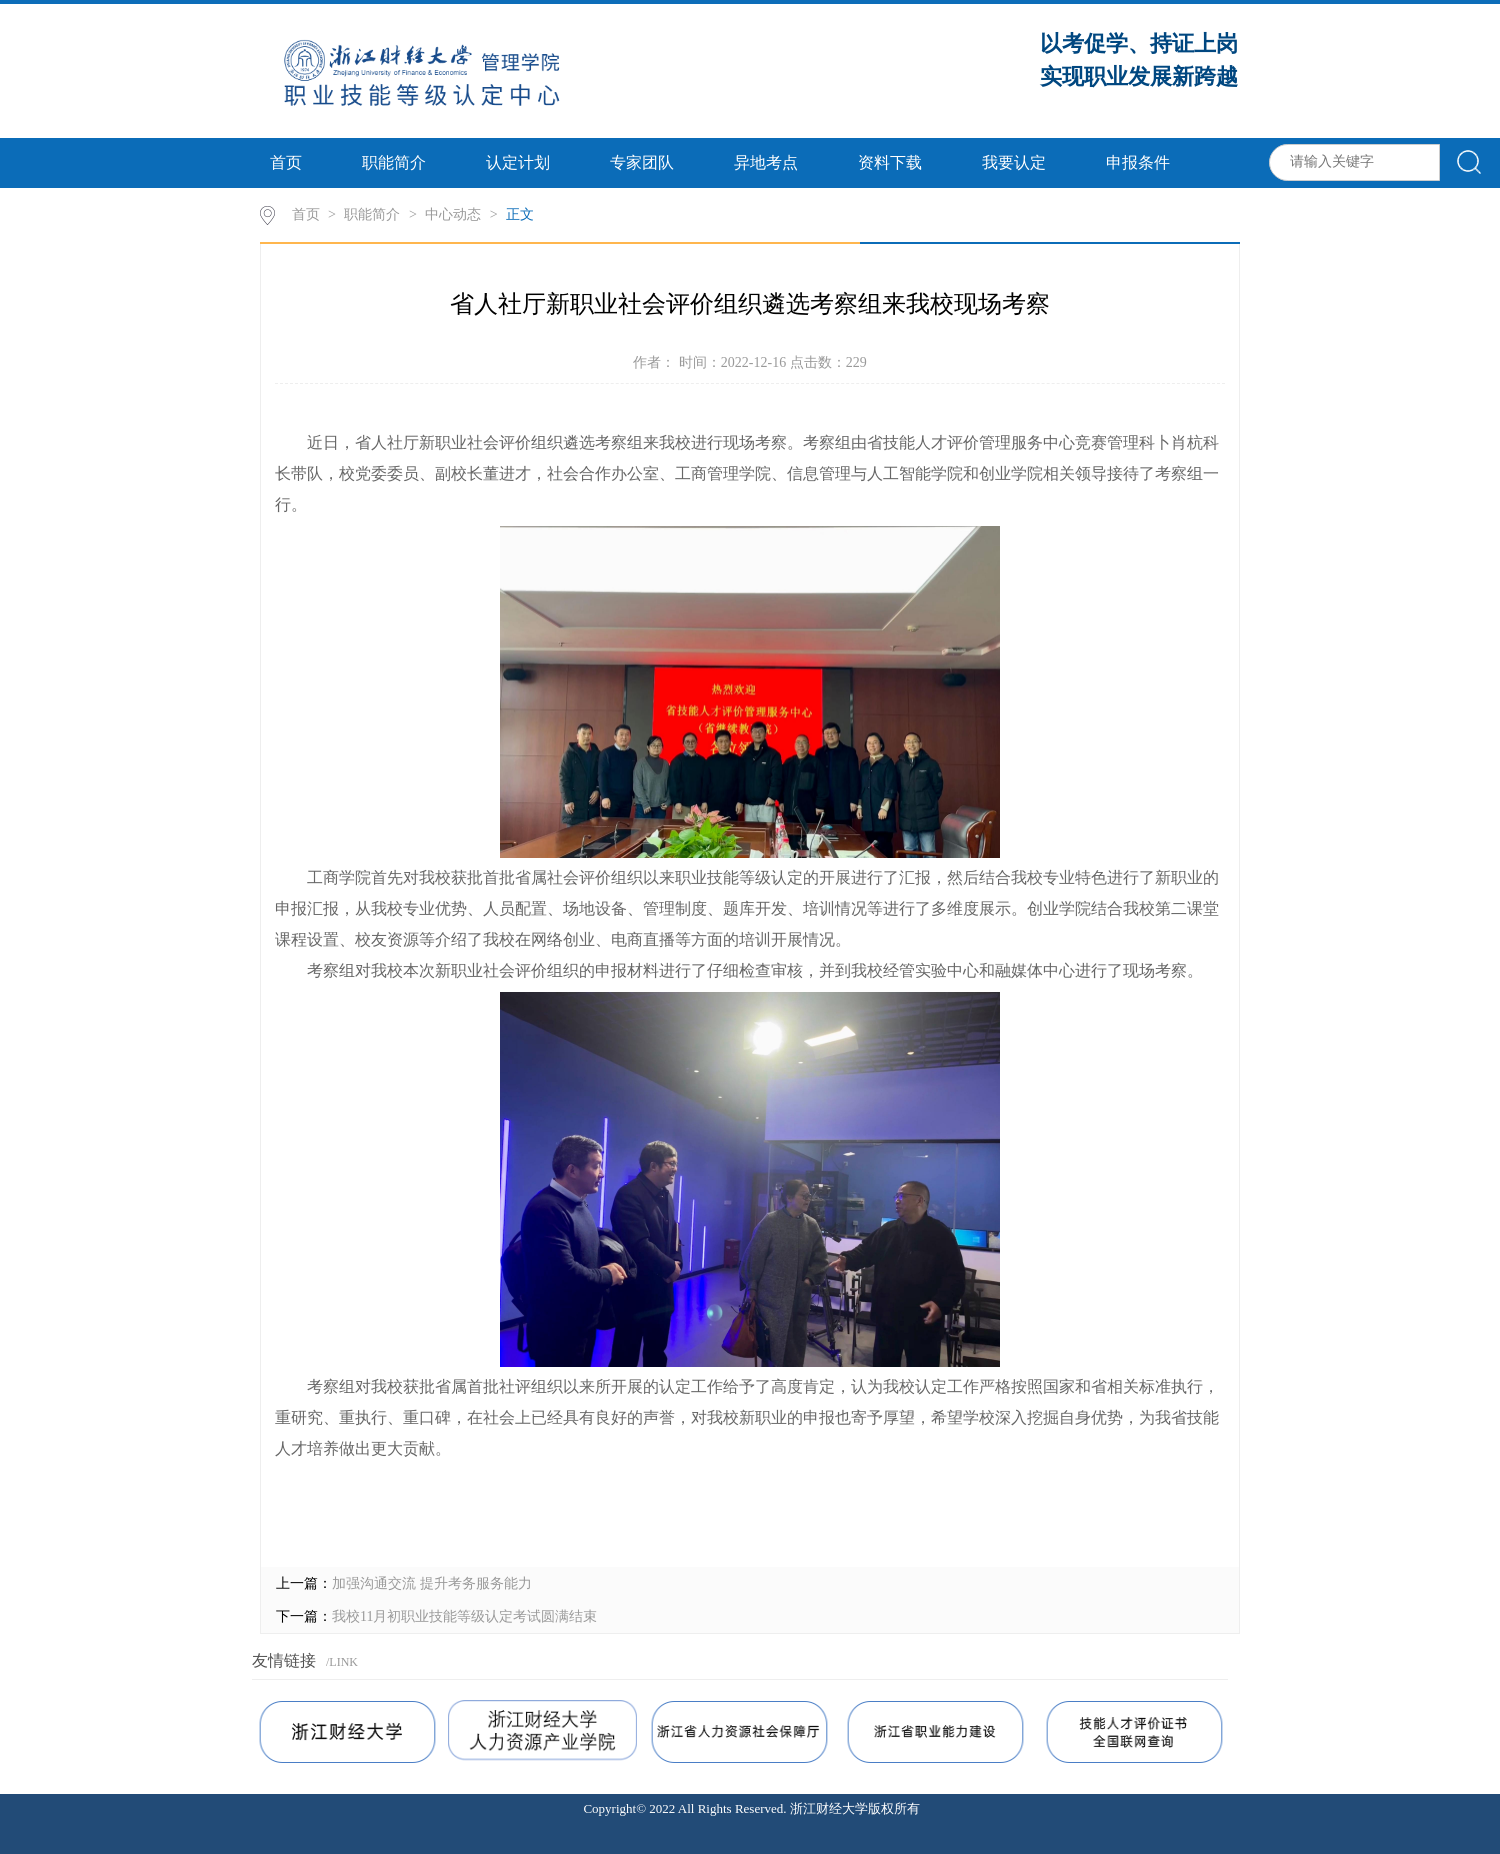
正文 (520, 214)
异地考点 (766, 162)
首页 (286, 162)
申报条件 (1138, 162)
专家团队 (642, 162)
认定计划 (518, 162)
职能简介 (394, 162)
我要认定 (1014, 162)
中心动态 (453, 214)
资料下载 (890, 162)
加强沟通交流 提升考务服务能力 (432, 1583)
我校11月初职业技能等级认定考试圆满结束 (464, 1616)
